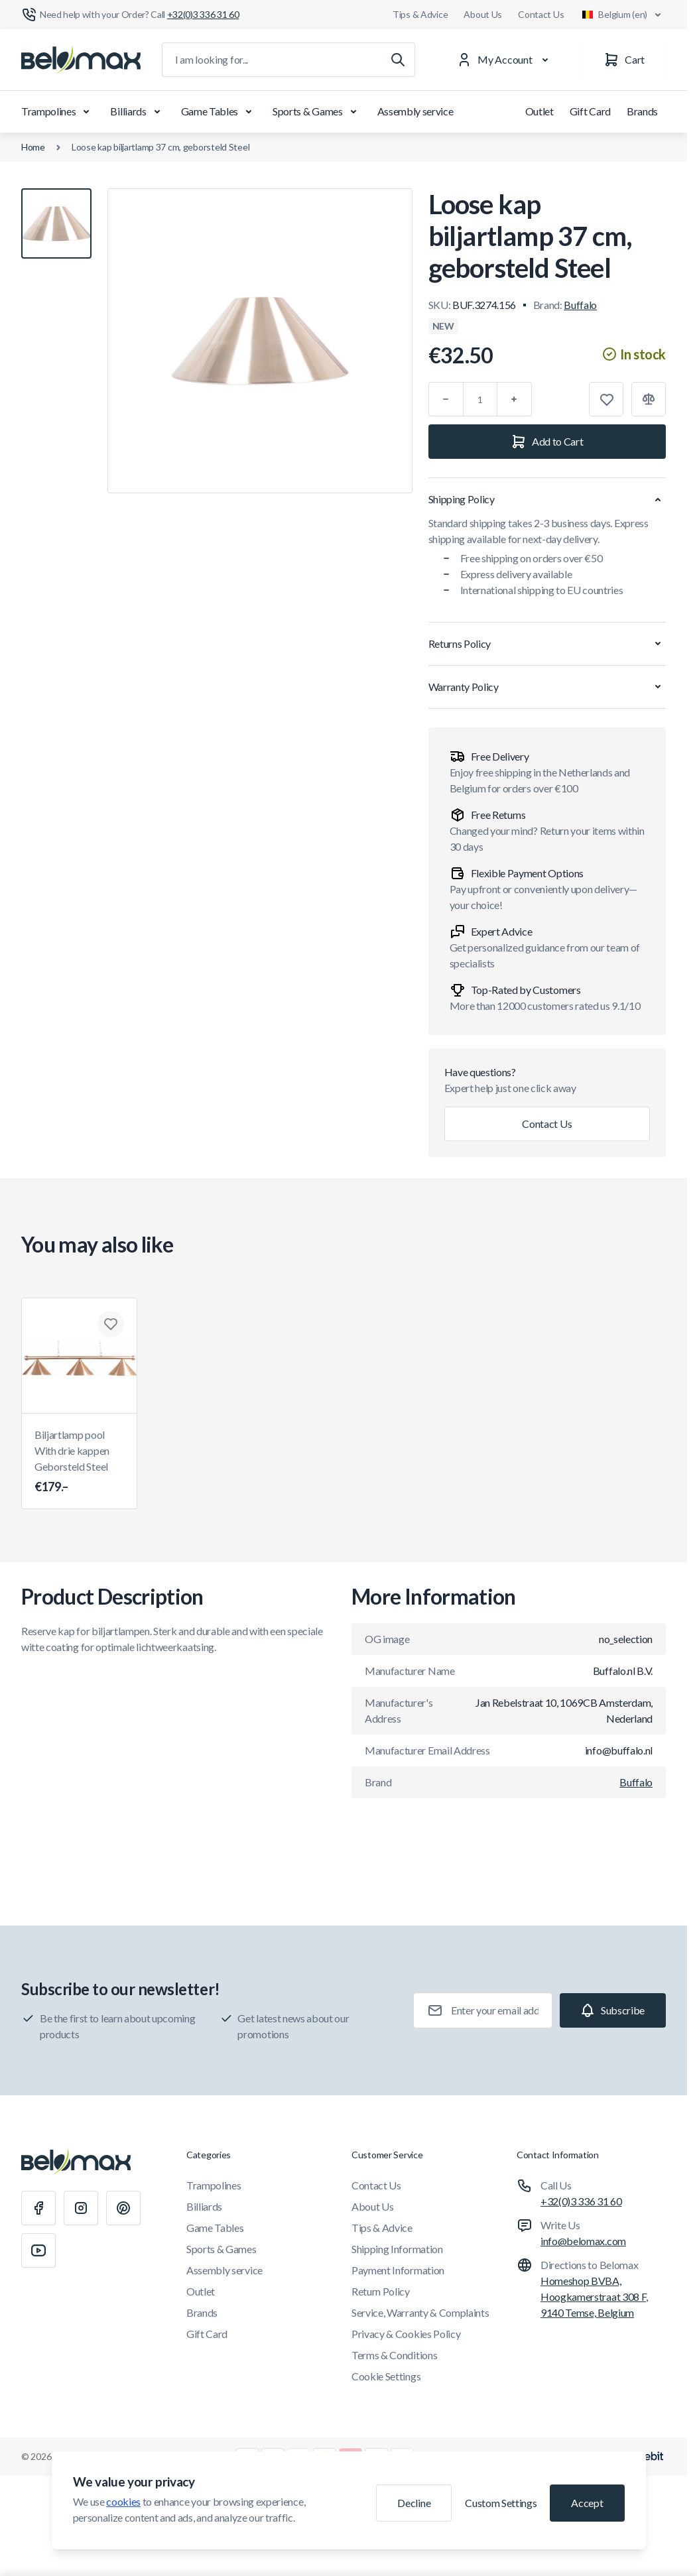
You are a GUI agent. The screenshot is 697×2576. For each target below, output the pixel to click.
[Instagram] (81, 2208)
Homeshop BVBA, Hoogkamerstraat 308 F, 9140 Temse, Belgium (594, 2296)
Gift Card (590, 111)
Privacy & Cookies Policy (405, 2333)
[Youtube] (38, 2250)
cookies (123, 2501)
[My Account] (505, 59)
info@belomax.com (583, 2241)
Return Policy (380, 2291)
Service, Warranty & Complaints (420, 2312)
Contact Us (541, 14)
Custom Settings (501, 2502)
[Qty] (480, 399)
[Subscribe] (613, 2010)
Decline (413, 2502)
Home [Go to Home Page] (33, 147)
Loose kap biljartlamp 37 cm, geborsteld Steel (160, 147)
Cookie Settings (385, 2376)
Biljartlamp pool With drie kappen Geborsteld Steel (79, 1462)
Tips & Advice (420, 14)
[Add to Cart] (547, 441)
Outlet (539, 111)
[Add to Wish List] (606, 399)
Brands (642, 111)
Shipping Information (397, 2248)
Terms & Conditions (394, 2355)
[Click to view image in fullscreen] (259, 340)
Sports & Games (317, 111)
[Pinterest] (123, 2208)
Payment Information (397, 2270)
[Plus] (514, 399)
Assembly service (415, 111)
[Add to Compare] (648, 399)
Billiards (137, 111)
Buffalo (580, 304)
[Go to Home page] (81, 59)
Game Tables (219, 111)
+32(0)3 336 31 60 (581, 2201)
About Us (483, 14)
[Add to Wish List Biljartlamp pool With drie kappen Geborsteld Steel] (111, 1324)
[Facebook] (38, 2208)
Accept (587, 2502)
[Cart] (624, 59)
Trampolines (57, 111)
